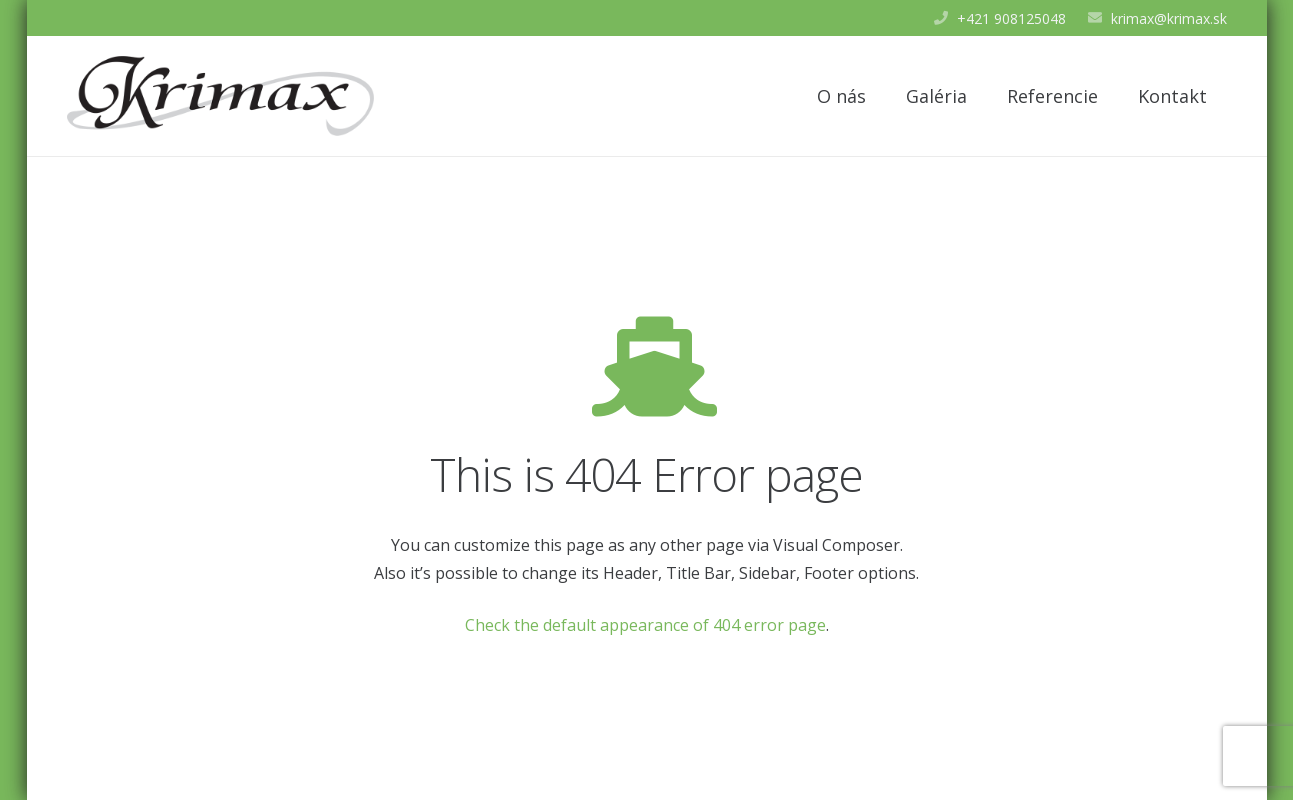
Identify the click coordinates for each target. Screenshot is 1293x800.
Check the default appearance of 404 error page (645, 625)
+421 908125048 (1011, 18)
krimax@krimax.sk (1169, 18)
